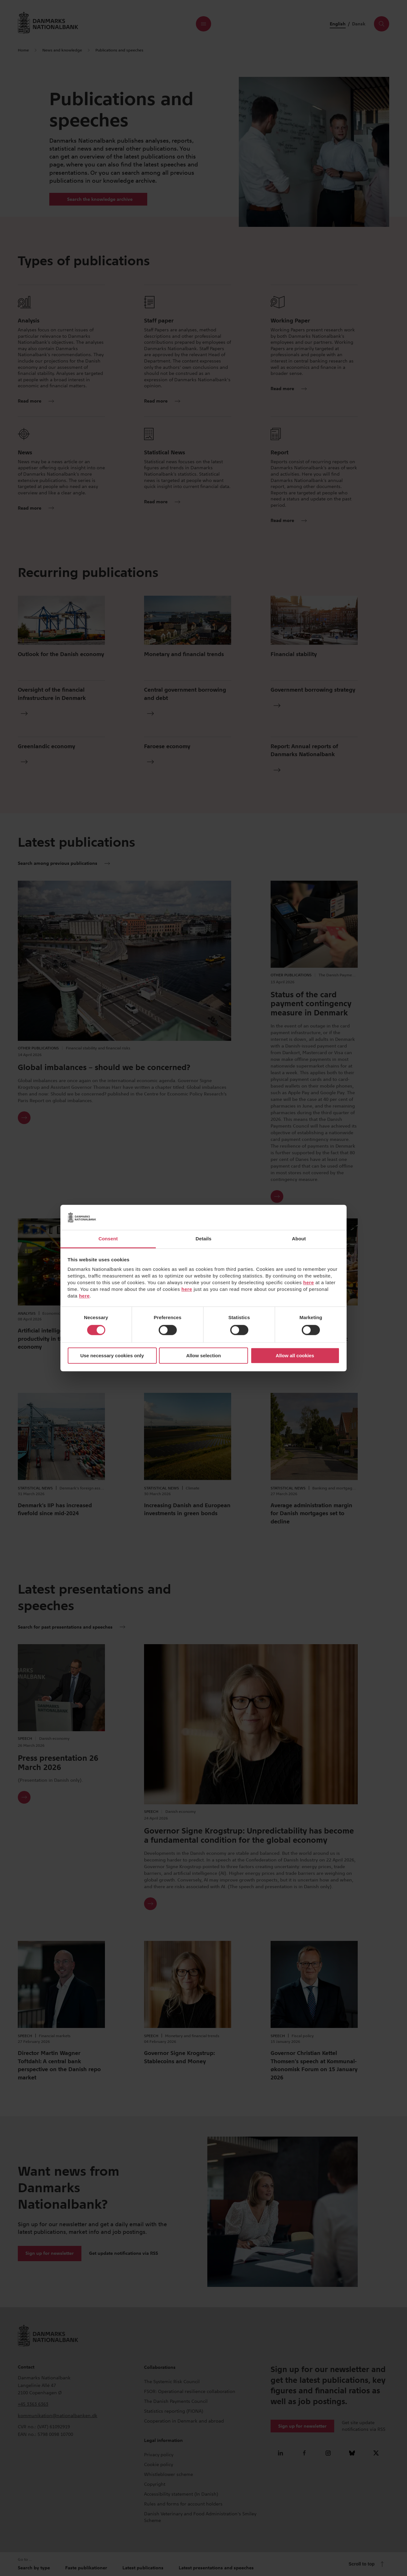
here (308, 1282)
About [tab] (299, 1238)
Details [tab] (203, 1238)
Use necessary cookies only (112, 1355)
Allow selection (203, 1355)
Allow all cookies (295, 1355)
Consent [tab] (108, 1238)
